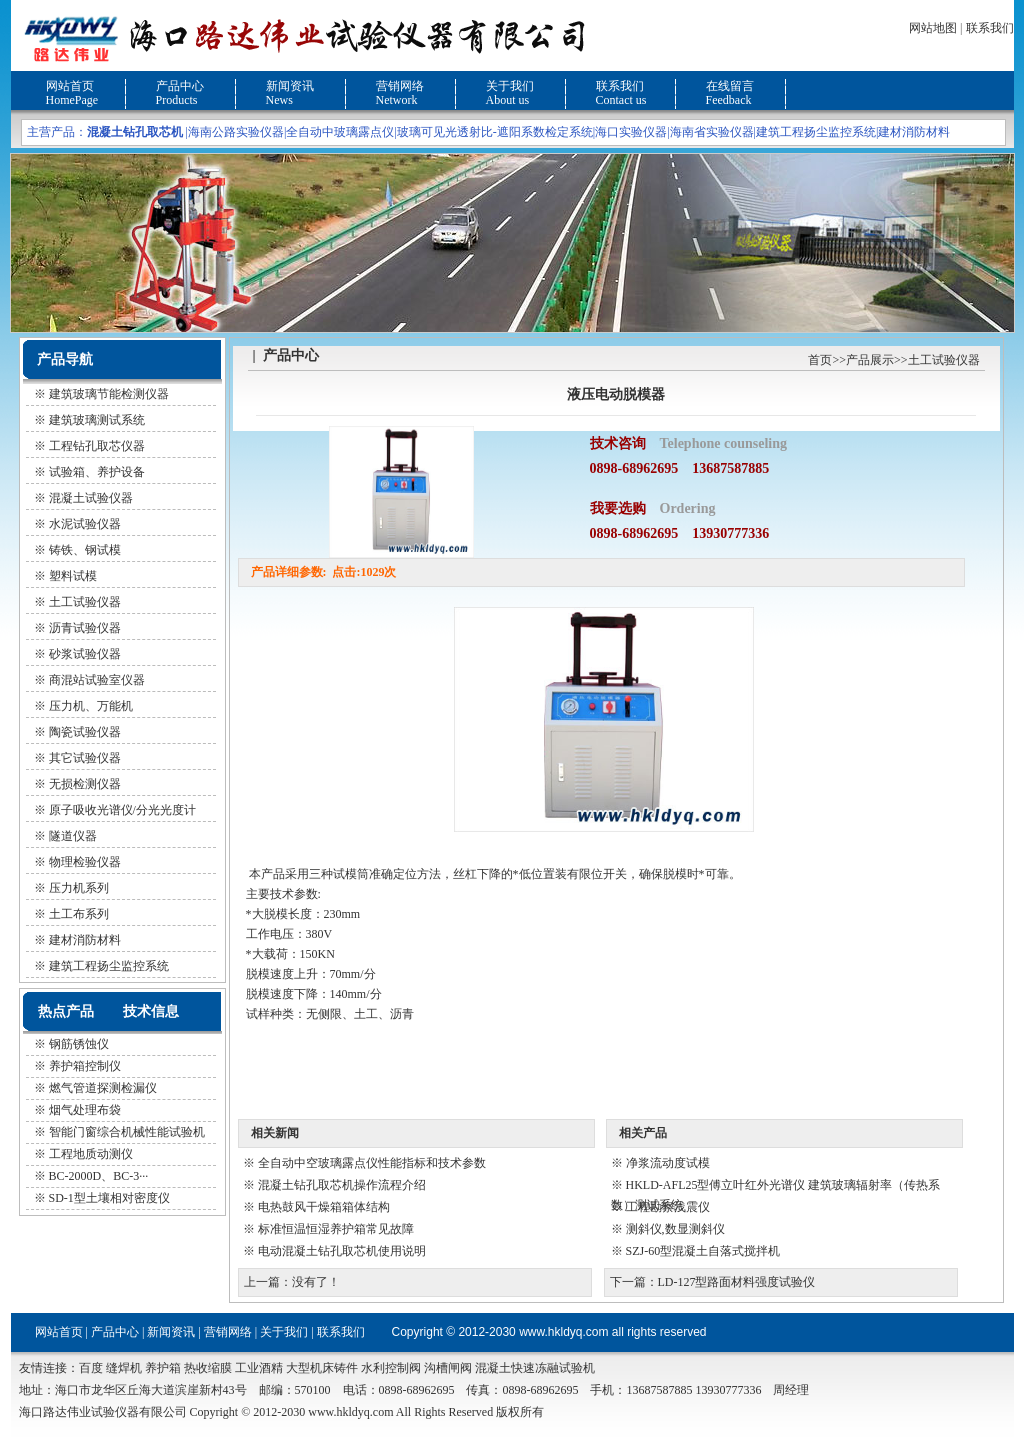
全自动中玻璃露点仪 (340, 132)
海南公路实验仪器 (236, 132)
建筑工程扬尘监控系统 (816, 132)
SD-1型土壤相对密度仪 (109, 1198)
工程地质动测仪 (91, 1154)
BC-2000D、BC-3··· (99, 1176)
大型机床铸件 (322, 1368)
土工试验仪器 (944, 360)
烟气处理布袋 (85, 1110)
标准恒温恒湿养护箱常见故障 (336, 1229)
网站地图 (933, 28)
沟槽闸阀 (448, 1368)
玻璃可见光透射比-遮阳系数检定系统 (495, 132)
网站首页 (70, 86)
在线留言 (730, 86)
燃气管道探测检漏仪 (103, 1088)
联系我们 (990, 28)
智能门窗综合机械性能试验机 (127, 1132)
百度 (91, 1368)
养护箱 (163, 1368)
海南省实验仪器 (712, 132)
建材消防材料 (914, 132)
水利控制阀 (391, 1368)
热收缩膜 (208, 1368)
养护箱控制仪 (85, 1066)
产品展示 (870, 360)
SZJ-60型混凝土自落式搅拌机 (703, 1251)
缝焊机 (124, 1368)
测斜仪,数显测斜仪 (675, 1229)
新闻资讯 (290, 86)
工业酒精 (259, 1368)
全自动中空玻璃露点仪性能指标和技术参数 (372, 1163)
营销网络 (400, 86)
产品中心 (180, 86)
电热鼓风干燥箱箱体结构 (324, 1207)
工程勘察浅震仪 (668, 1207)
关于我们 (510, 86)
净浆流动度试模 (668, 1163)
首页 (820, 360)
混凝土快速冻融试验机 (535, 1368)
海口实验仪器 (631, 132)
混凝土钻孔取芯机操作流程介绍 (342, 1185)
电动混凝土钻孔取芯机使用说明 (342, 1251)
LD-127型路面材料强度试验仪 (737, 1282)
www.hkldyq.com (563, 1332)
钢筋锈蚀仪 (79, 1044)
